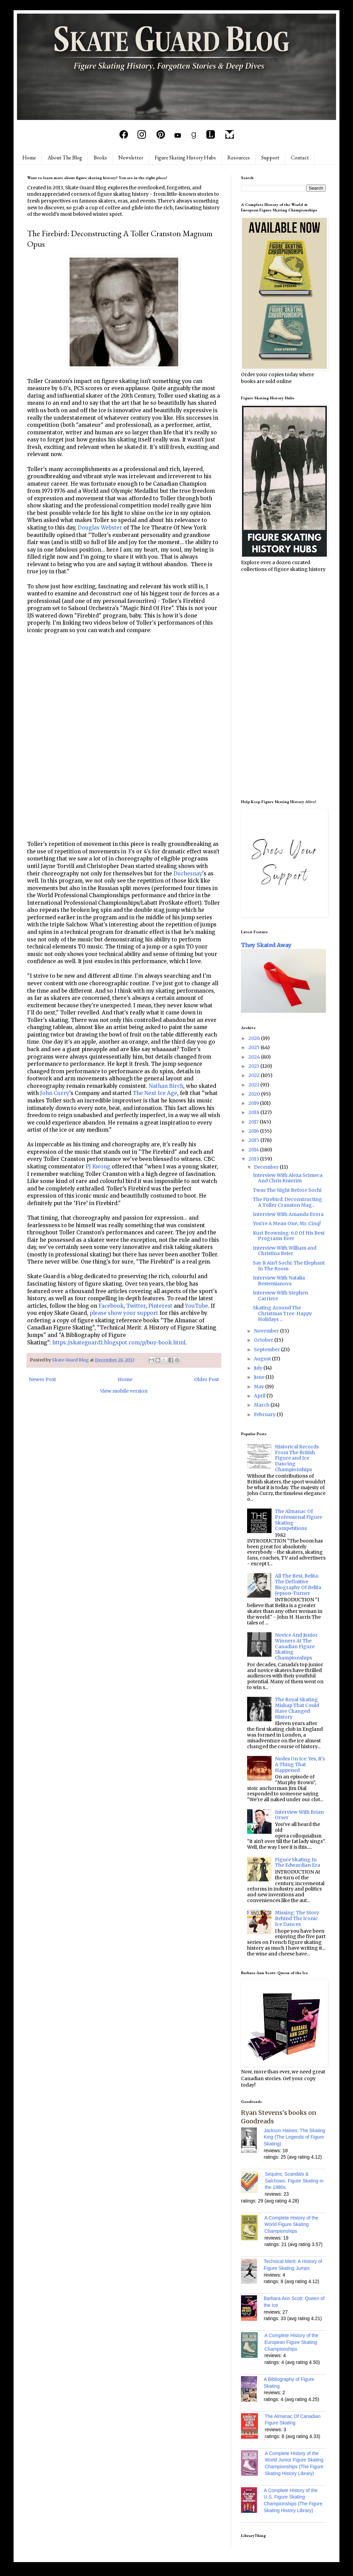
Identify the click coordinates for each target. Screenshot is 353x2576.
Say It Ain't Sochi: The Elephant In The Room (289, 1266)
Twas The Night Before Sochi (287, 1190)
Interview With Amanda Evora (288, 1214)
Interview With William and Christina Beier (284, 1251)
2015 (254, 1140)
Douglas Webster (100, 527)
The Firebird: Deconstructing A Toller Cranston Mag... (287, 1202)
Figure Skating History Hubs (185, 157)
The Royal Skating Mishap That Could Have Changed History (297, 1708)
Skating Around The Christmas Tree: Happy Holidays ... (282, 1313)
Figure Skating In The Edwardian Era (297, 1862)
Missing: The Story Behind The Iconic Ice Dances (297, 1918)
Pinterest (160, 1306)
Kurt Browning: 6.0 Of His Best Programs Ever (288, 1236)
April (260, 1396)
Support (270, 157)
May (259, 1386)
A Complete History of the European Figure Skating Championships (291, 2342)
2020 (254, 1094)
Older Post (206, 1379)
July (258, 1368)
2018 (254, 1112)
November (267, 1331)
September (267, 1349)
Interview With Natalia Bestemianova (279, 1281)
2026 (254, 1038)
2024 (254, 1057)
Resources (238, 157)
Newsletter (130, 157)
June (259, 1377)
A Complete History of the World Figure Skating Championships (291, 2224)
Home (29, 157)
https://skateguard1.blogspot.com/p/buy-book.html (118, 1342)
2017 (254, 1122)
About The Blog (65, 157)
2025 (254, 1047)
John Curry (54, 1093)
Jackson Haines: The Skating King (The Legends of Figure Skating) (294, 2137)
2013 (254, 1159)
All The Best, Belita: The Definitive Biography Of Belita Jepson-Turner (298, 1584)
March (262, 1405)
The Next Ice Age (155, 1093)
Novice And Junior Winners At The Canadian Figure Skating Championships (296, 1646)
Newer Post (42, 1379)
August (263, 1359)
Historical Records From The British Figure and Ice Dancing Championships (297, 1458)
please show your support (124, 1313)
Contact (300, 157)
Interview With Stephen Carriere (280, 1296)
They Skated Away (266, 945)
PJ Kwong (98, 1166)
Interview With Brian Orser (299, 1815)
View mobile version (124, 1391)
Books (100, 157)
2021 (254, 1085)
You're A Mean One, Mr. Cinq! (287, 1223)
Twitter (136, 1306)
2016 (254, 1131)
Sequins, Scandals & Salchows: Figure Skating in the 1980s (294, 2180)
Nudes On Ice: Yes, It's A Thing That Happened (300, 1764)
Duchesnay (187, 873)
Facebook (111, 1306)
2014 (254, 1150)
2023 (254, 1066)
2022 (254, 1075)
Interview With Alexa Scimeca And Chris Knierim (287, 1178)
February (265, 1414)
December (267, 1167)
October (264, 1340)
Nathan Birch (166, 1086)
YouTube (196, 1306)
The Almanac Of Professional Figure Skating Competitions (298, 1519)
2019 (254, 1103)
